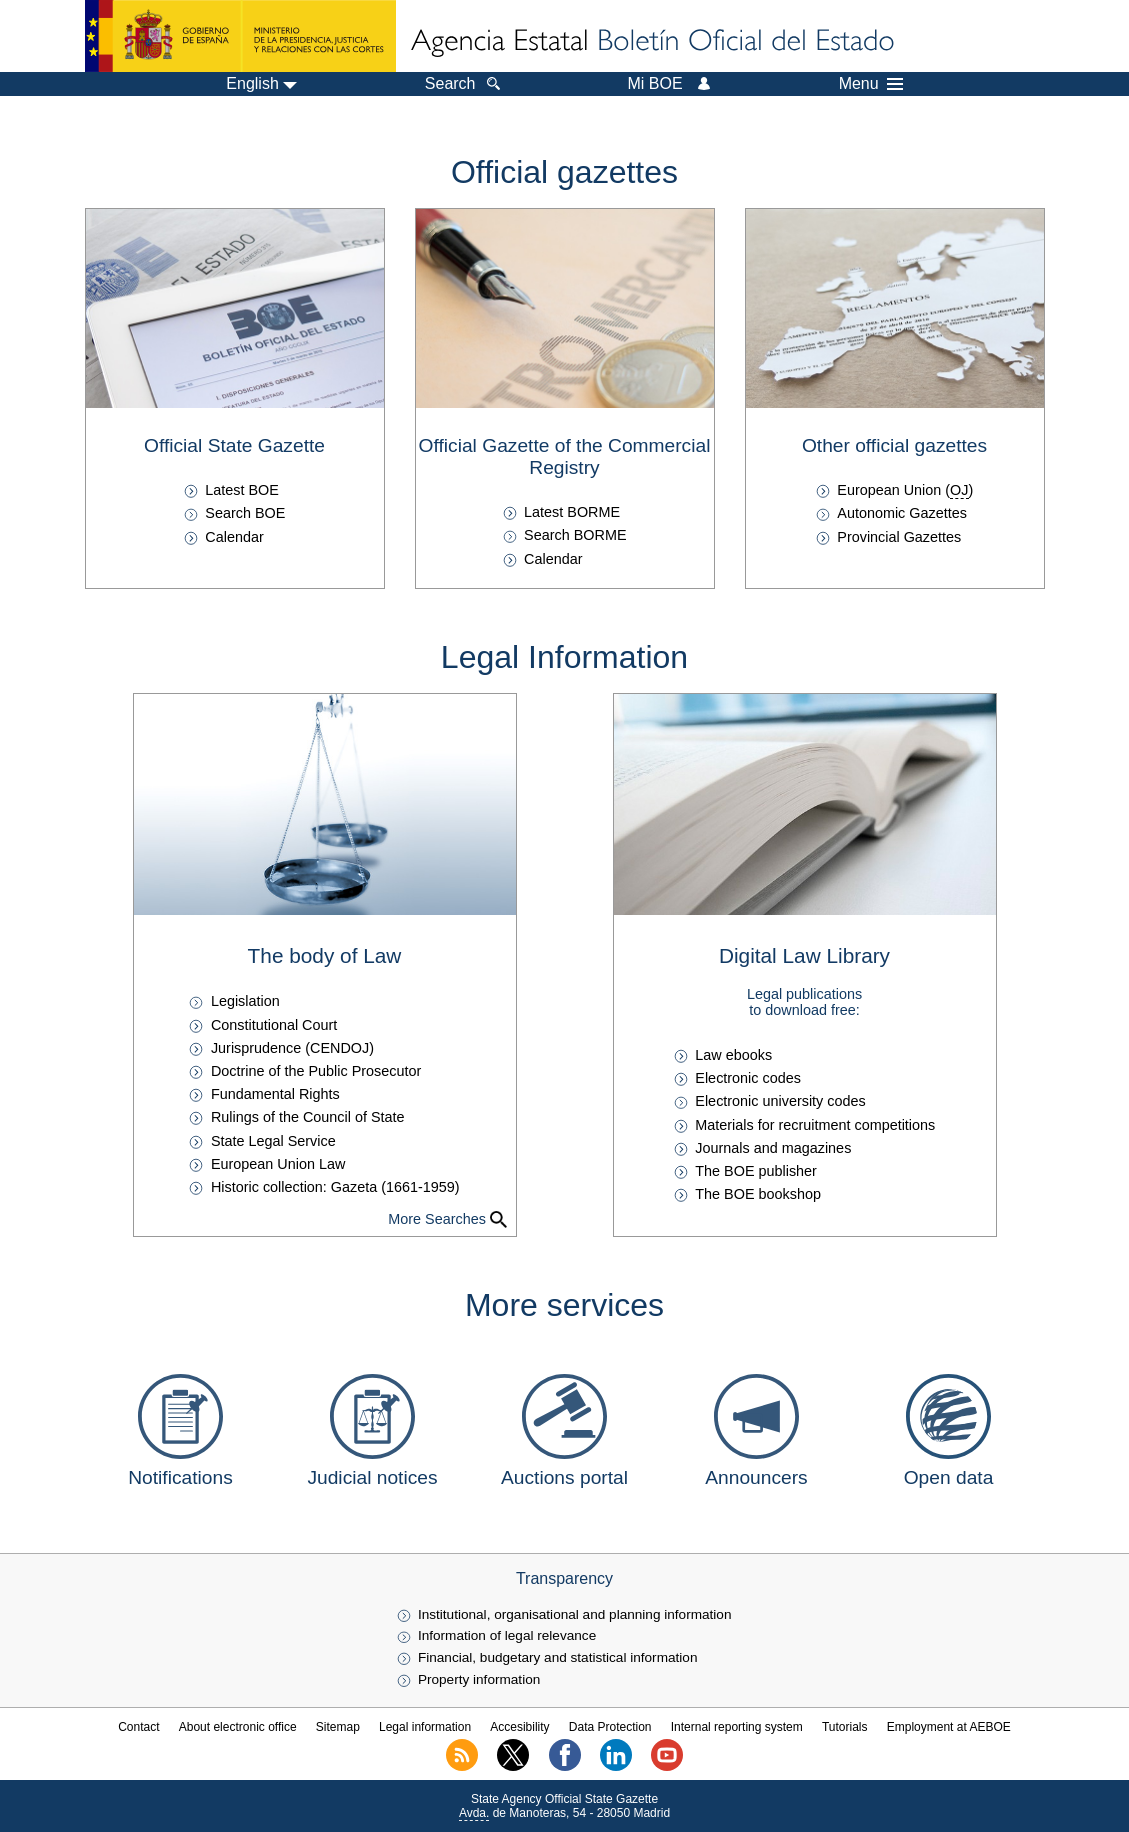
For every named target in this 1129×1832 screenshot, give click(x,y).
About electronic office (238, 1727)
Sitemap (338, 1727)
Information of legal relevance (507, 1635)
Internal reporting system (737, 1727)
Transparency (564, 1578)
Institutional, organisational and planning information (575, 1614)
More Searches (437, 1219)
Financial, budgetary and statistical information (558, 1657)
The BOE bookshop (758, 1194)
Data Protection (610, 1727)
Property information (479, 1679)
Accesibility (519, 1727)
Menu (871, 84)
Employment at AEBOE (949, 1727)
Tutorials (845, 1727)
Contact (138, 1727)
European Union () (905, 490)
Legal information (425, 1727)
